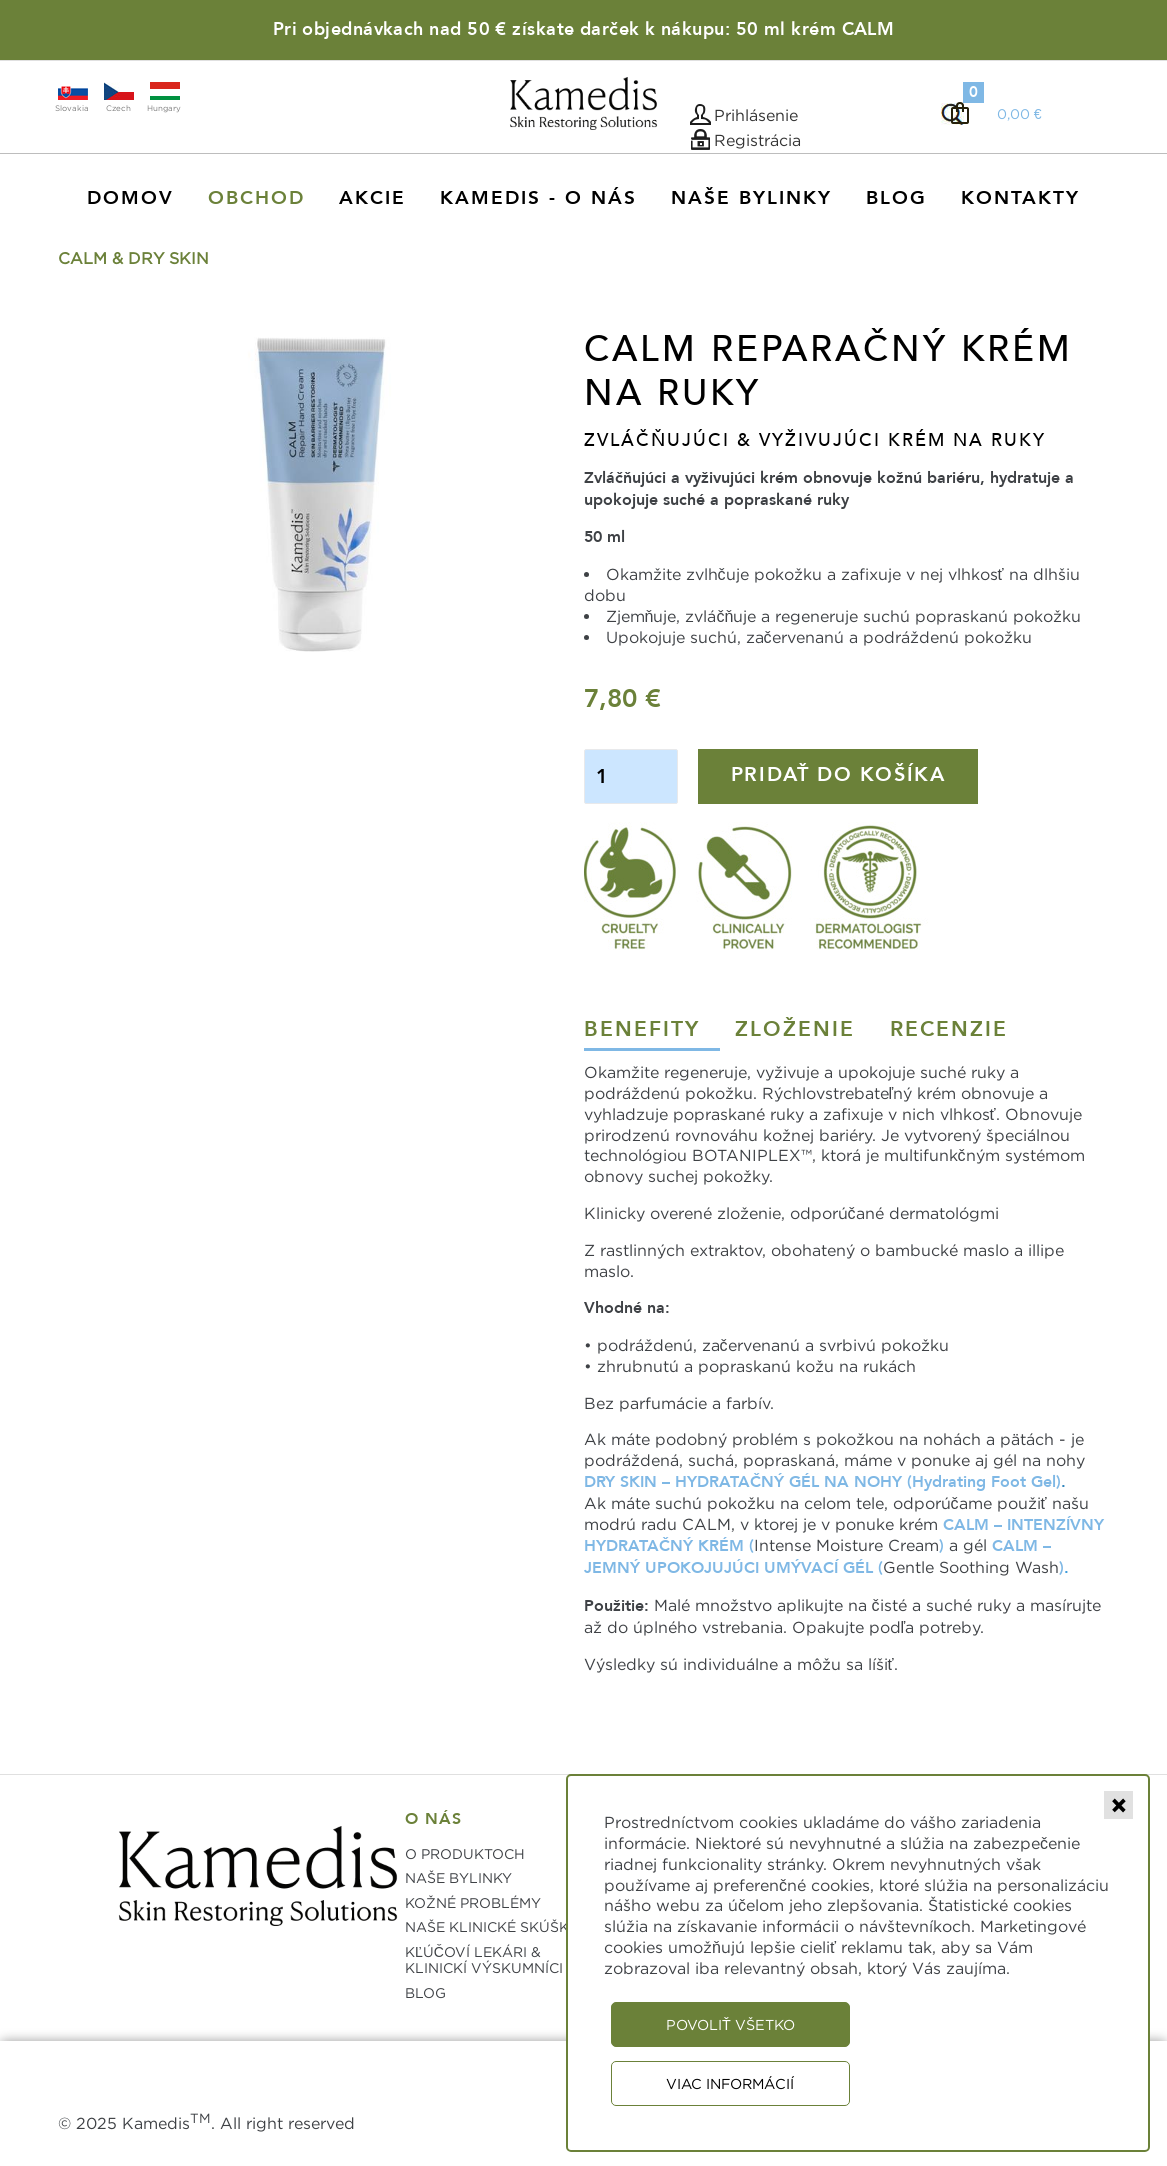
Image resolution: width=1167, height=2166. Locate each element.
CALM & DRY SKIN (133, 258)
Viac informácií (730, 2083)
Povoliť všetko (730, 2024)
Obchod (256, 198)
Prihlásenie (756, 115)
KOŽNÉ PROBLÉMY (473, 1902)
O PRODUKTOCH (465, 1853)
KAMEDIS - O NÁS (538, 198)
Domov (130, 198)
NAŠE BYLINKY (458, 1877)
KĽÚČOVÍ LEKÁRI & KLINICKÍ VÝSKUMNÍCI (484, 1959)
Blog (896, 198)
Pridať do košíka (838, 774)
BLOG (425, 1992)
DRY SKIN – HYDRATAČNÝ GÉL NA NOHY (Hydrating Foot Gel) (822, 1482)
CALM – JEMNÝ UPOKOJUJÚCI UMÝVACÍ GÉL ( (817, 1557)
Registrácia (757, 140)
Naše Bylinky (751, 198)
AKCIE (372, 198)
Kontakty (1020, 198)
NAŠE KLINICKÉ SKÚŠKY (491, 1926)
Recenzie (949, 1029)
